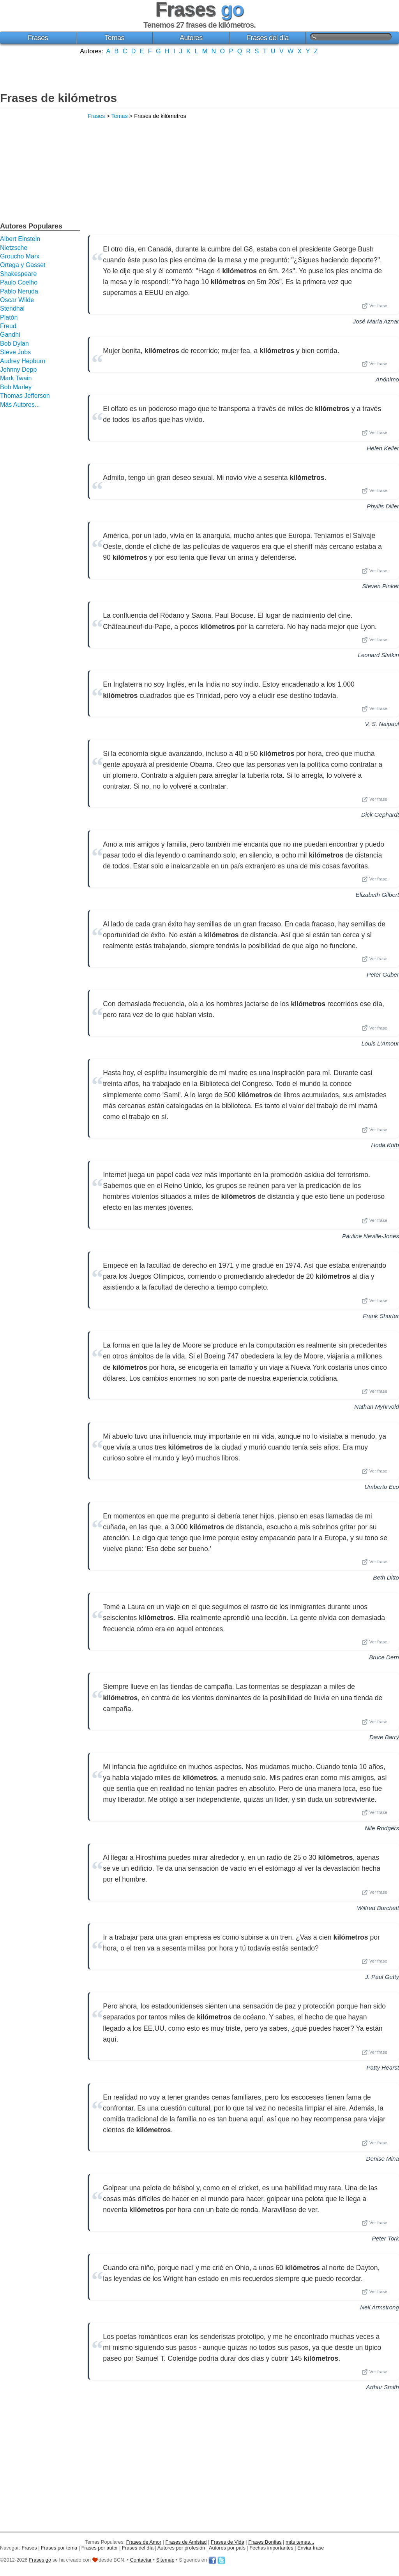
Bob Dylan (14, 343)
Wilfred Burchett (378, 1908)
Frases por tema (59, 2548)
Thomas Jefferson (25, 395)
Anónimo (387, 379)
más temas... (300, 2542)
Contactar (141, 2560)
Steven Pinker (380, 586)
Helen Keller (383, 448)
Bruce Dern (384, 1657)
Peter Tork (385, 2238)
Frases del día (267, 38)
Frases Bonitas (264, 2542)
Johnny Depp (18, 369)
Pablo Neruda (19, 291)
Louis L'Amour (380, 1043)
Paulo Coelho (18, 282)
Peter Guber (383, 974)
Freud (8, 326)
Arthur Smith (382, 2387)
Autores (191, 38)
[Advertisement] (199, 72)
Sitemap (165, 2560)
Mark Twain (16, 378)
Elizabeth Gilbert (377, 894)
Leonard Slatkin (378, 655)
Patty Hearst (382, 2067)
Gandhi (10, 334)
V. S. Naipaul (382, 723)
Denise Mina (382, 2158)
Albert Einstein (20, 238)
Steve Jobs (15, 352)
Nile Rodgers (382, 1828)
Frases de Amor (143, 2542)
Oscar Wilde (17, 300)
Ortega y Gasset (23, 265)
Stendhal (12, 308)
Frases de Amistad (186, 2542)
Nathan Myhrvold (376, 1406)
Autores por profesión (181, 2548)
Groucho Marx (19, 256)
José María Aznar (376, 321)
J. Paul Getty (382, 1976)
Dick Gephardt (380, 814)
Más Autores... (20, 404)
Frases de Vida (227, 2542)
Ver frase (374, 306)
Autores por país (227, 2548)
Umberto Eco (381, 1486)
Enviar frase (310, 2548)
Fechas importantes (271, 2548)
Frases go (40, 2560)
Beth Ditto (386, 1577)
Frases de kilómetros (58, 97)
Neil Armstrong (379, 2307)
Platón (9, 317)
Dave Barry (384, 1737)
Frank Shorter (381, 1316)
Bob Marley (16, 387)
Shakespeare (18, 274)
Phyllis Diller (383, 506)
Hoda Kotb (385, 1145)
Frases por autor (99, 2548)
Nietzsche (13, 247)
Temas (115, 38)
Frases (38, 38)
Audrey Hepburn (23, 361)
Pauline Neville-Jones (370, 1236)
